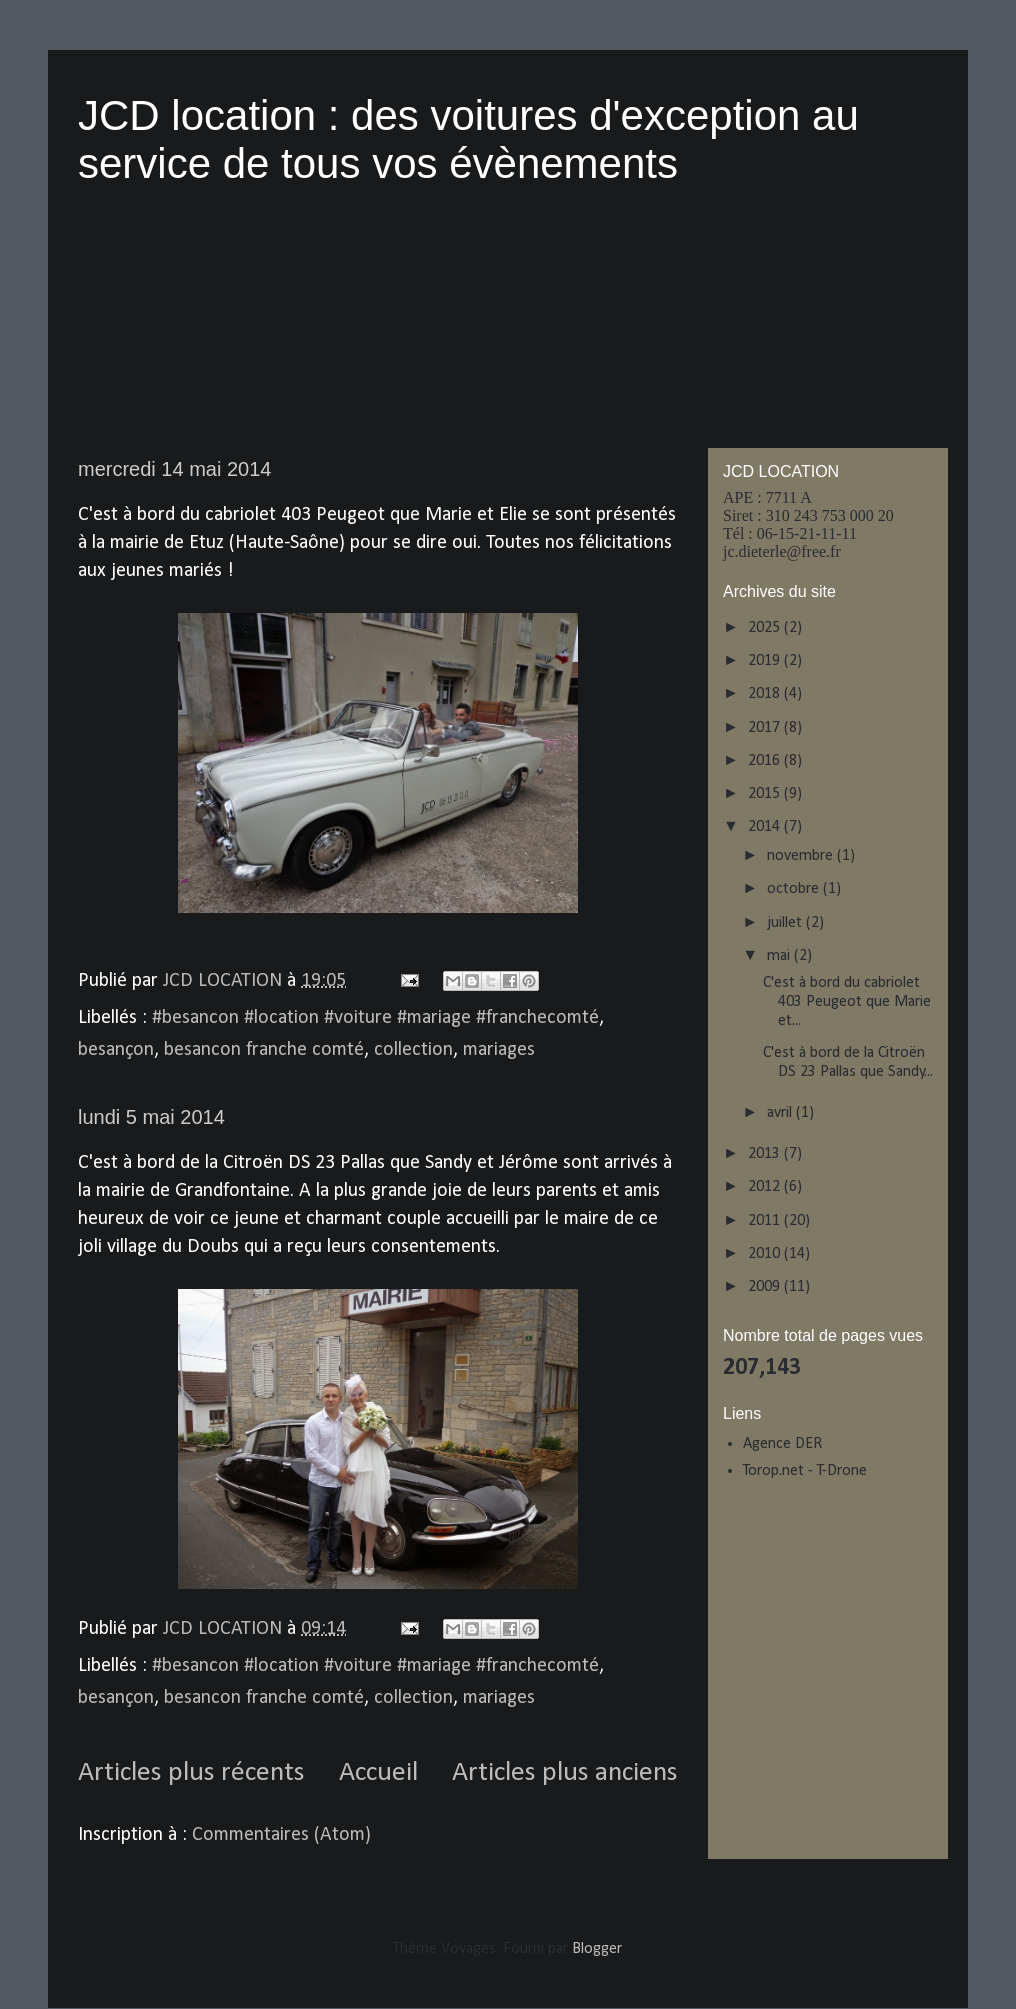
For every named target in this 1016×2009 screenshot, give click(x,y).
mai (780, 956)
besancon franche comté (264, 1050)
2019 (766, 661)
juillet (786, 923)
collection (413, 1050)
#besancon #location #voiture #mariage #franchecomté (375, 1018)
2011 (766, 1221)
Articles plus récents (191, 1773)
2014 (766, 827)
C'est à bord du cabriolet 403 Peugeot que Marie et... (847, 1002)
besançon (116, 1050)
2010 (766, 1254)
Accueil (378, 1773)
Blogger (596, 1949)
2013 (766, 1154)
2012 (766, 1187)
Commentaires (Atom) (281, 1835)
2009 (766, 1287)
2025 (766, 628)
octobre (795, 889)
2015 (766, 794)
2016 (766, 761)
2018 (766, 694)
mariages (499, 1050)
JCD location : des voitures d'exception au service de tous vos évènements (468, 139)
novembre (802, 856)
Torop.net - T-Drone (805, 1471)
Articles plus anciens (565, 1773)
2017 (766, 728)
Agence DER (782, 1444)
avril (781, 1113)
